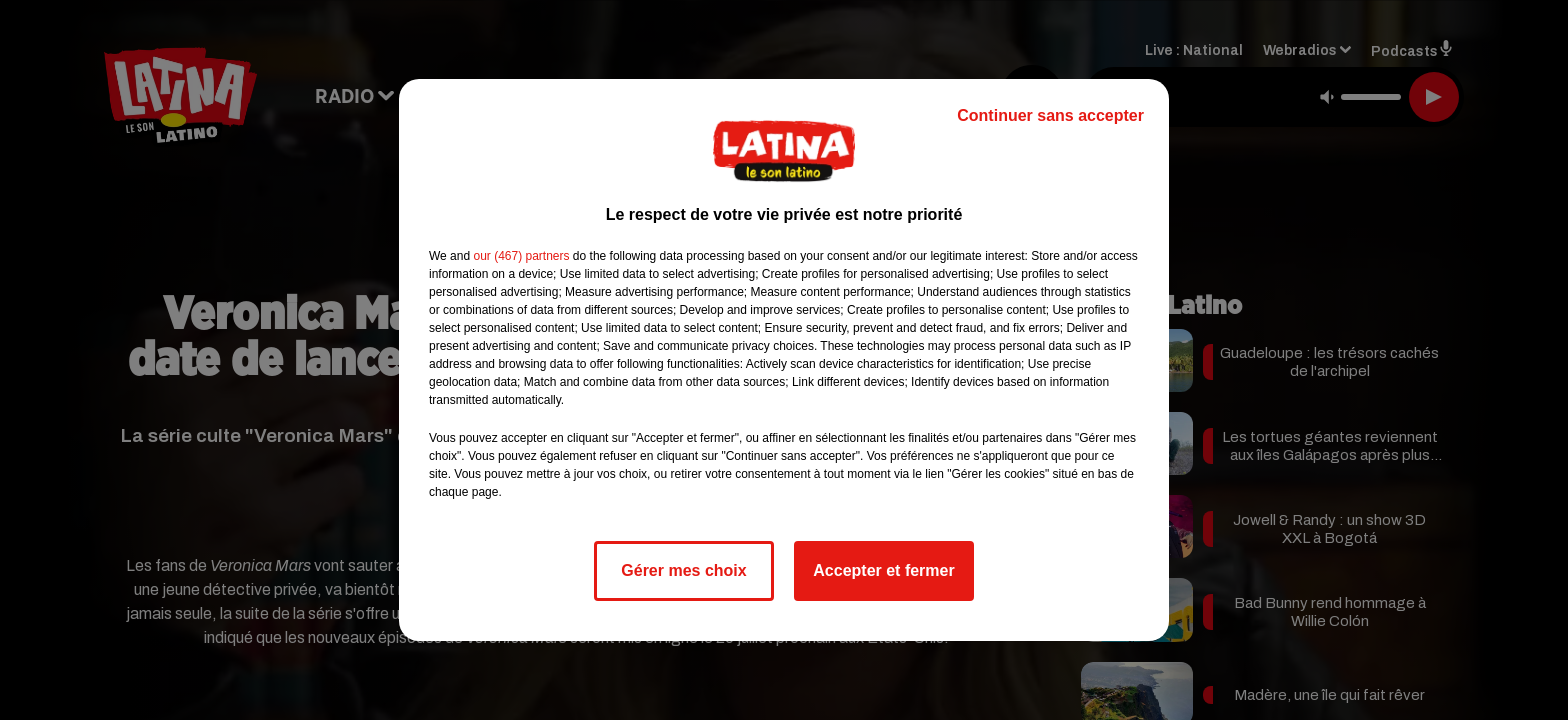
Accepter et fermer (883, 570)
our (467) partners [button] (521, 256)
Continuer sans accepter (1050, 115)
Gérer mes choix (683, 570)
